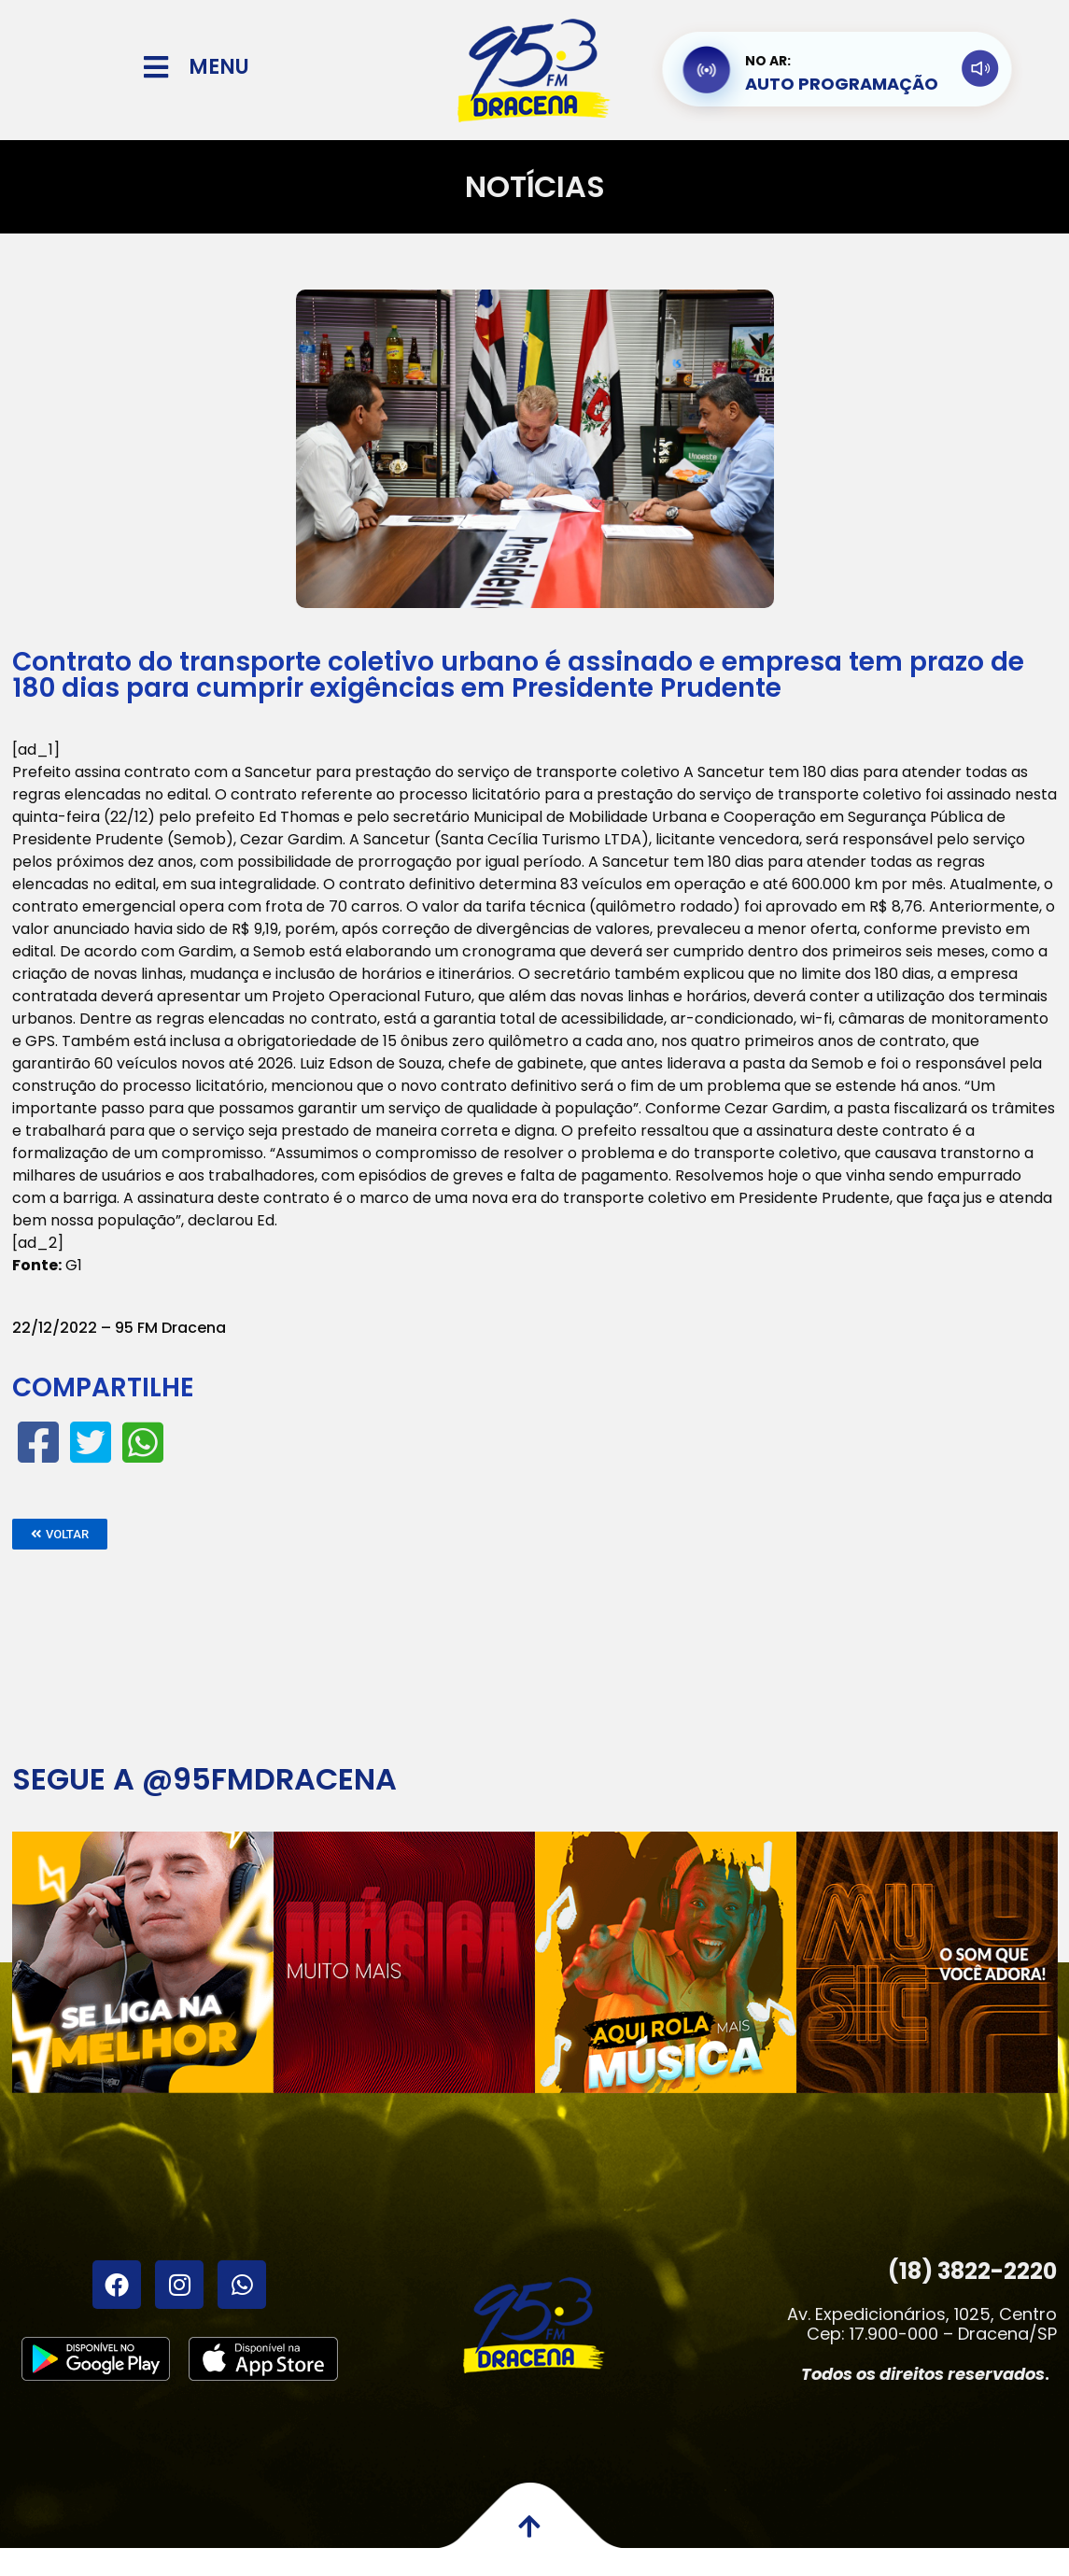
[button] (59, 1534)
